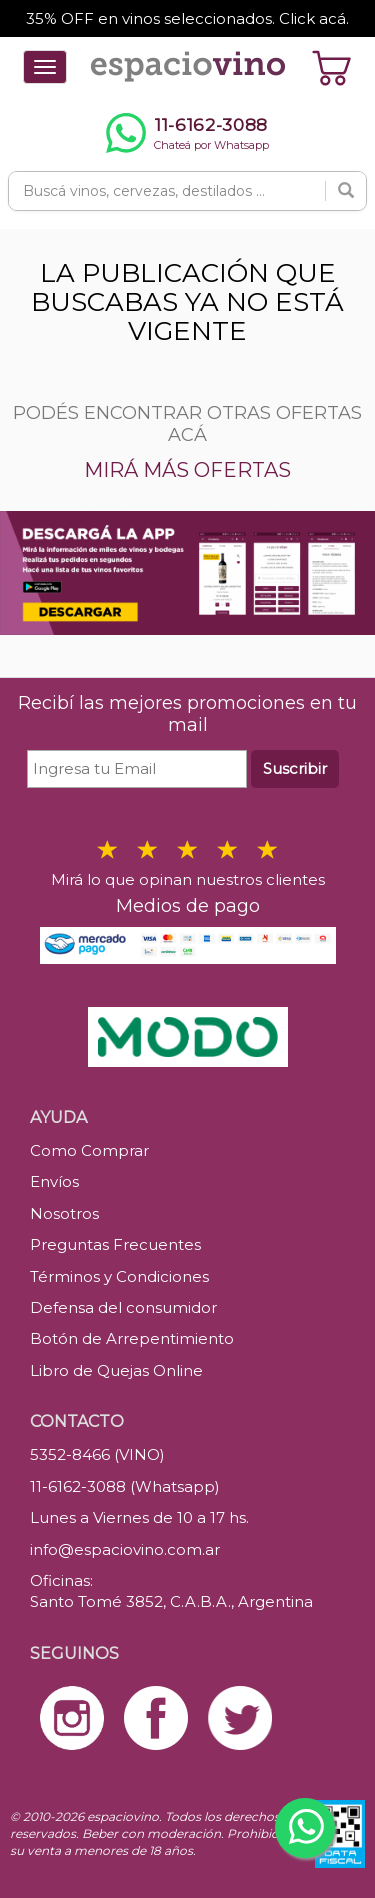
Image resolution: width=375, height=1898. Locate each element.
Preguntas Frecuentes (115, 1244)
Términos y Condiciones (119, 1276)
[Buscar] (346, 191)
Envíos (54, 1181)
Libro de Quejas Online (116, 1370)
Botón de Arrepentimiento (132, 1338)
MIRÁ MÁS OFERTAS (187, 470)
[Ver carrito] (332, 67)
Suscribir (295, 768)
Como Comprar (89, 1150)
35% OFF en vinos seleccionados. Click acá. (187, 18)
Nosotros (64, 1213)
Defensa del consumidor (123, 1307)
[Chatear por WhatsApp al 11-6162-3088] (187, 133)
